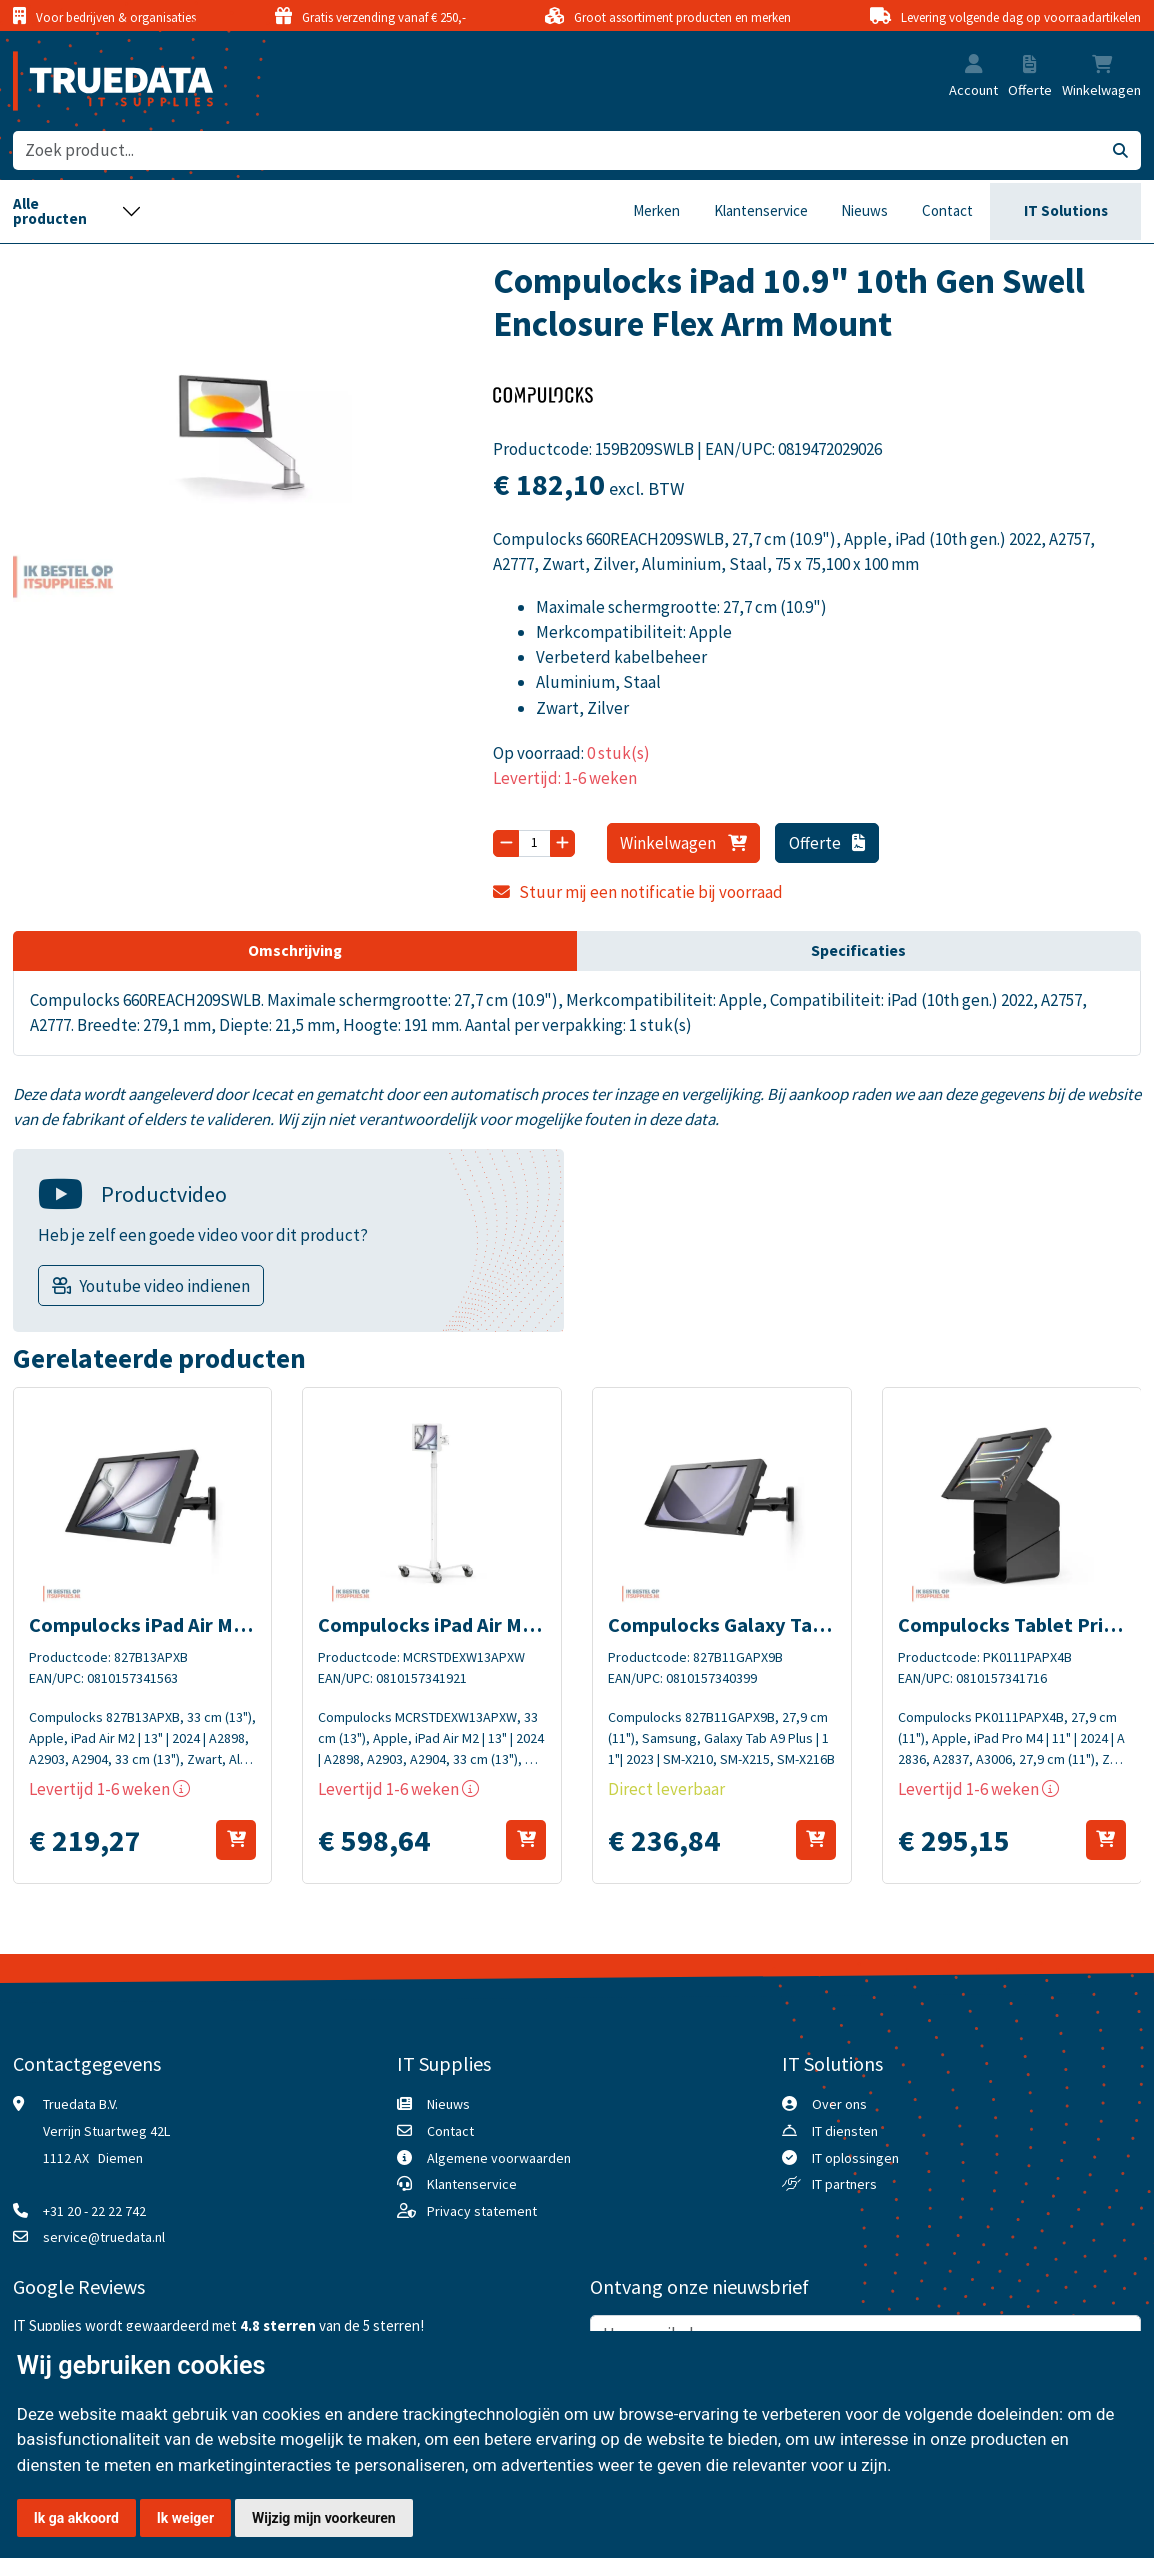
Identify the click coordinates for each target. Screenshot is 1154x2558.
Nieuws (864, 210)
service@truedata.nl (104, 2237)
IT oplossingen (855, 2158)
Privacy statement (482, 2211)
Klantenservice (761, 210)
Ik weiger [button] (185, 2518)
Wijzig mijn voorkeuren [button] (324, 2518)
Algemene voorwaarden (499, 2158)
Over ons (839, 2104)
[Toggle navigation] (77, 212)
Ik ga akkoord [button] (76, 2518)
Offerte (827, 843)
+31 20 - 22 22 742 (94, 2211)
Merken (656, 210)
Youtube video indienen (164, 1286)
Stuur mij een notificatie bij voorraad (637, 892)
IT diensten (845, 2131)
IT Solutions (1066, 210)
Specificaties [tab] (858, 950)
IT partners (844, 2184)
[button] (974, 65)
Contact (947, 210)
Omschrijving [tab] (295, 950)
